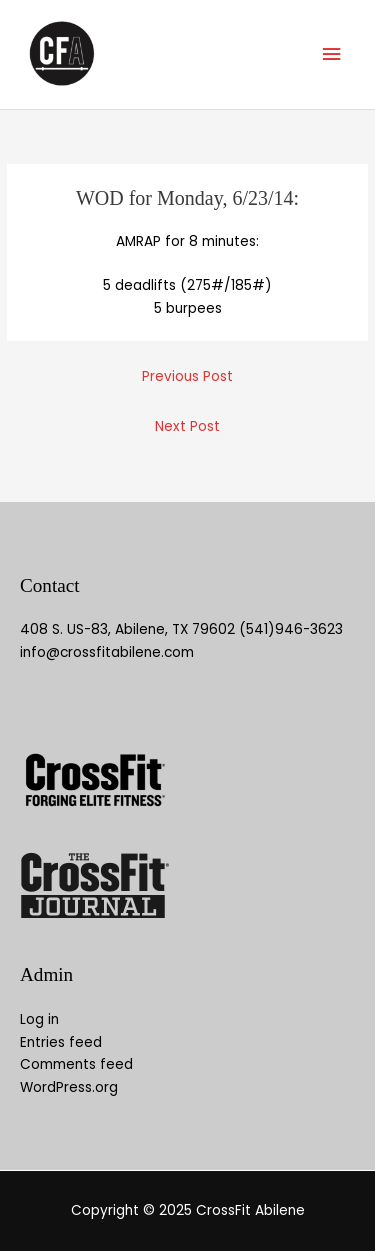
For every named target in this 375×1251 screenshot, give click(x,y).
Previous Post (187, 376)
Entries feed (61, 1042)
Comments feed (76, 1064)
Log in (39, 1019)
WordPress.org (69, 1087)
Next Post (187, 426)
